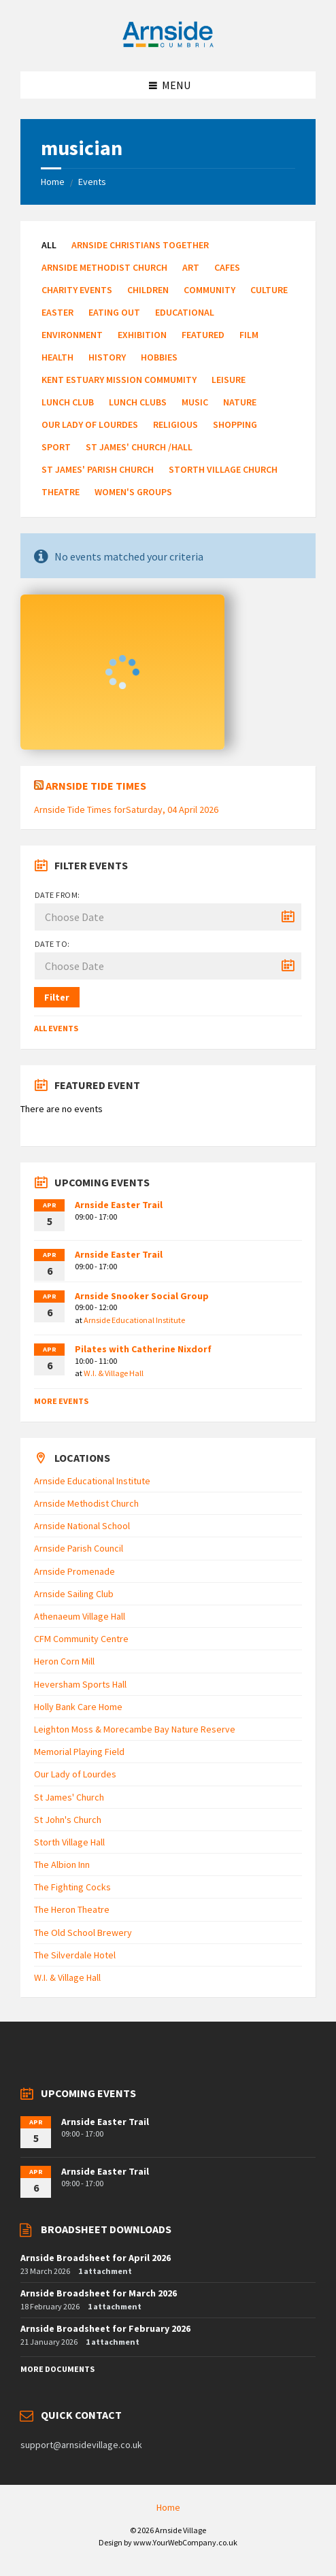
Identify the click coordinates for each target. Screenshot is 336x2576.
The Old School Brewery (83, 1932)
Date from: (57, 895)
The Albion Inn (62, 1864)
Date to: (52, 944)
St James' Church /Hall (139, 447)
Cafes (227, 267)
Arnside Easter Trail (119, 1205)
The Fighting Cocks (72, 1887)
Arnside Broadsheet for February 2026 (105, 2328)
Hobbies (159, 357)
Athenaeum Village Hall (79, 1616)
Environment (72, 335)
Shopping (235, 424)
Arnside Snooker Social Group (142, 1296)
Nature (239, 402)
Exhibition (142, 335)
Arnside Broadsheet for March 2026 (98, 2293)
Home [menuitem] (168, 2507)
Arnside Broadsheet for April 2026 (95, 2258)
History (107, 357)
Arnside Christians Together (140, 245)
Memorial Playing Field (79, 1751)
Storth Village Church (223, 469)
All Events (56, 1028)
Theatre (60, 492)
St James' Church (69, 1797)
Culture (269, 290)
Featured (203, 335)
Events (92, 181)
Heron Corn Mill (64, 1661)
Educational (184, 312)
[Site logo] (168, 45)
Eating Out (114, 312)
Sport (56, 447)
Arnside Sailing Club (74, 1594)
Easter (57, 312)
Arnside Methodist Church (104, 267)
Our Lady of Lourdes (89, 424)
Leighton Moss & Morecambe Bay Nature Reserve (134, 1729)
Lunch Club (67, 402)
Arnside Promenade (74, 1571)
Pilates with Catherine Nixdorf (143, 1349)
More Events (61, 1401)
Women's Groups (133, 492)
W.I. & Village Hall (114, 1373)
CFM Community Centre (81, 1639)
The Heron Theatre (72, 1909)
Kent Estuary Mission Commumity (119, 379)
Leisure (229, 379)
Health (57, 357)
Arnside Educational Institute (134, 1320)
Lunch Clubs (138, 402)
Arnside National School (82, 1526)
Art (190, 267)
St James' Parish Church (97, 469)
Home (53, 181)
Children (148, 290)
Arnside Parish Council (78, 1548)
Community (209, 290)
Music (195, 402)
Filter (56, 997)
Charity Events (76, 290)
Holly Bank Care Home (78, 1707)
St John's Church (67, 1819)
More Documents (57, 2369)
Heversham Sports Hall (80, 1684)
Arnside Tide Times (96, 785)
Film (248, 335)
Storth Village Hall (69, 1842)
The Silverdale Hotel (75, 1955)
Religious (175, 424)
